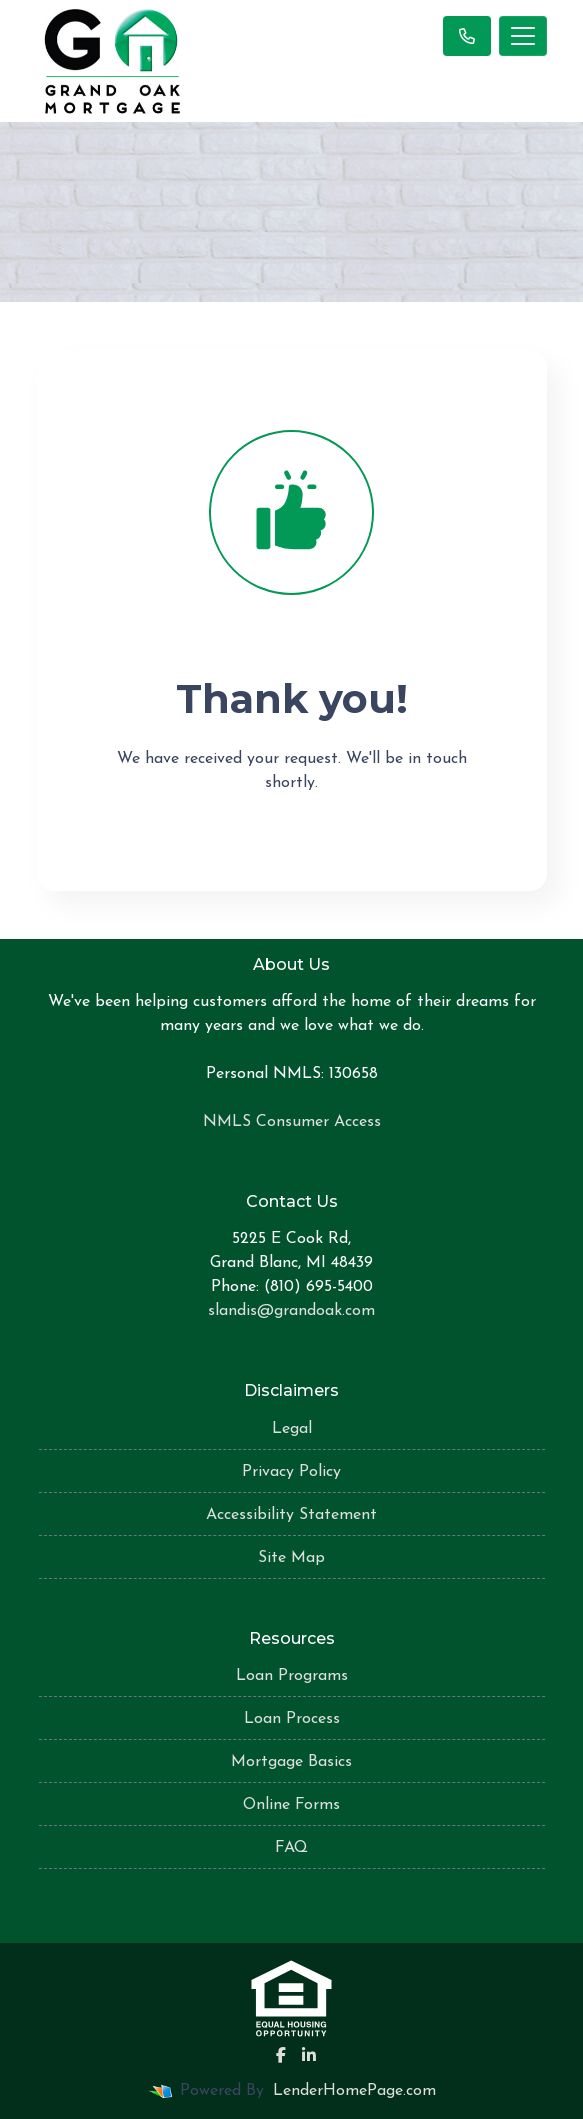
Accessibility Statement (291, 1515)
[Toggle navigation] (523, 36)
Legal (292, 1429)
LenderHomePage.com (354, 2091)
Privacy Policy (291, 1472)
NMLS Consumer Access (292, 1122)
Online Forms (291, 1805)
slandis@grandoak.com (291, 1311)
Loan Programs (292, 1676)
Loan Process (292, 1719)
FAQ (291, 1848)
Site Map (291, 1558)
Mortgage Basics (291, 1762)
